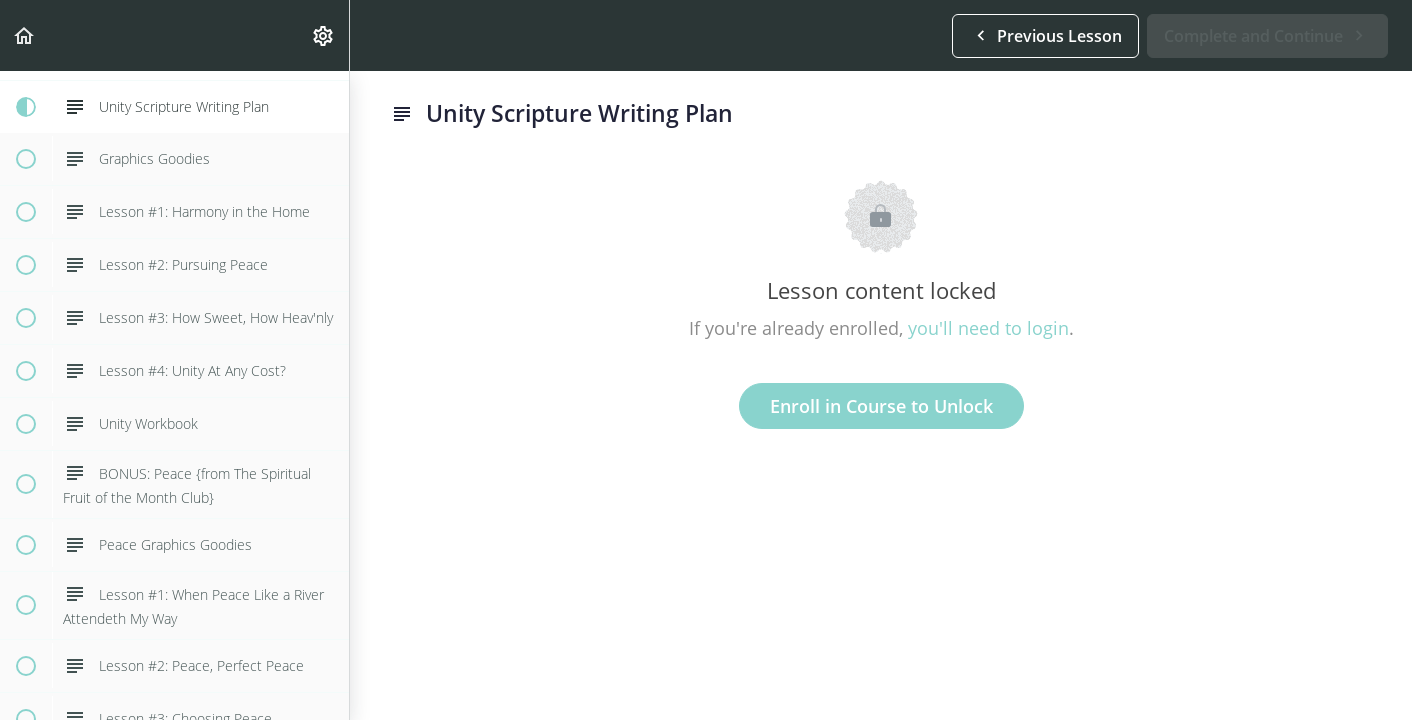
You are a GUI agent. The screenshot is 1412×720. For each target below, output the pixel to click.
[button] (25, 35)
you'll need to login (988, 328)
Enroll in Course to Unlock (881, 406)
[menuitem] (324, 35)
